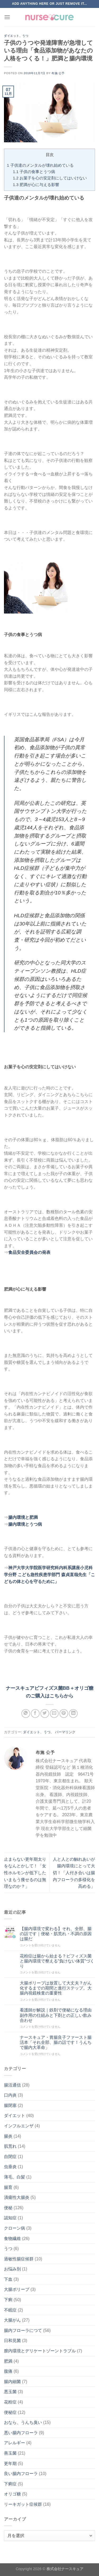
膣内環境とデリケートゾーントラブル (40, 2351)
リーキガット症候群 (23, 2504)
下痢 (8, 2299)
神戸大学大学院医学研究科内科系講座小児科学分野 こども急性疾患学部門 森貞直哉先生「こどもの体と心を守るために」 (49, 1574)
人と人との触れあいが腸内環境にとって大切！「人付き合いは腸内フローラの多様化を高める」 (74, 1873)
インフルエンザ (19, 2126)
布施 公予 (58, 73)
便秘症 (10, 2412)
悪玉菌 (10, 2391)
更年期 (10, 2463)
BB (66, 1688)
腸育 (8, 2187)
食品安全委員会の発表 (29, 1252)
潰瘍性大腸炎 (16, 2197)
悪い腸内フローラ (21, 2433)
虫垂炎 (10, 2166)
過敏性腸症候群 (19, 2259)
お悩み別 (12, 2269)
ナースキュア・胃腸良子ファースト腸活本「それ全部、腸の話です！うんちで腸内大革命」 (56, 2042)
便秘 (8, 2208)
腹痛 (8, 2371)
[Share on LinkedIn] (73, 1713)
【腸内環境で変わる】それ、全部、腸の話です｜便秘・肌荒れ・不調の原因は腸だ (56, 1933)
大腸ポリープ (16, 2289)
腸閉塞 (10, 2105)
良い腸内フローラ (21, 2473)
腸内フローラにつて (23, 2330)
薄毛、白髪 (14, 2177)
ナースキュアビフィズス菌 (34, 1688)
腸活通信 (12, 2085)
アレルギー (14, 2443)
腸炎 (8, 2136)
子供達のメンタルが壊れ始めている (40, 165)
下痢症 (10, 2484)
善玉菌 (10, 2453)
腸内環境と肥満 (23, 1517)
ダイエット (11, 35)
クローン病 (14, 2228)
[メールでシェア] (54, 1713)
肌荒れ (10, 2146)
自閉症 (10, 2156)
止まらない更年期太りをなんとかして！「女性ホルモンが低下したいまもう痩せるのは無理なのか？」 (25, 1873)
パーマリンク (65, 1732)
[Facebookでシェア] (35, 1713)
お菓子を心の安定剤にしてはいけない (50, 178)
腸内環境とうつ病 (25, 1524)
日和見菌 (12, 2340)
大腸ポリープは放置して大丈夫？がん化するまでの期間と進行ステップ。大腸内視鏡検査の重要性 (56, 1988)
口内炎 (10, 2095)
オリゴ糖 (12, 2494)
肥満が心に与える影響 (36, 184)
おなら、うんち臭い (23, 2422)
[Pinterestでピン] (63, 1713)
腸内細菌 (12, 2381)
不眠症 (10, 2310)
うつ (25, 35)
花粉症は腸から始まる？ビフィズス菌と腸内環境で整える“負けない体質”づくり (57, 1961)
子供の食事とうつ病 (34, 171)
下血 (8, 2279)
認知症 (10, 2218)
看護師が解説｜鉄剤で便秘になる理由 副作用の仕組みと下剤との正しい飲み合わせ (57, 2015)
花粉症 (10, 2402)
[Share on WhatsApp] (25, 1713)
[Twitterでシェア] (44, 1713)
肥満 (8, 2361)
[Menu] (7, 17)
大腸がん (12, 2320)
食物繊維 (12, 2238)
